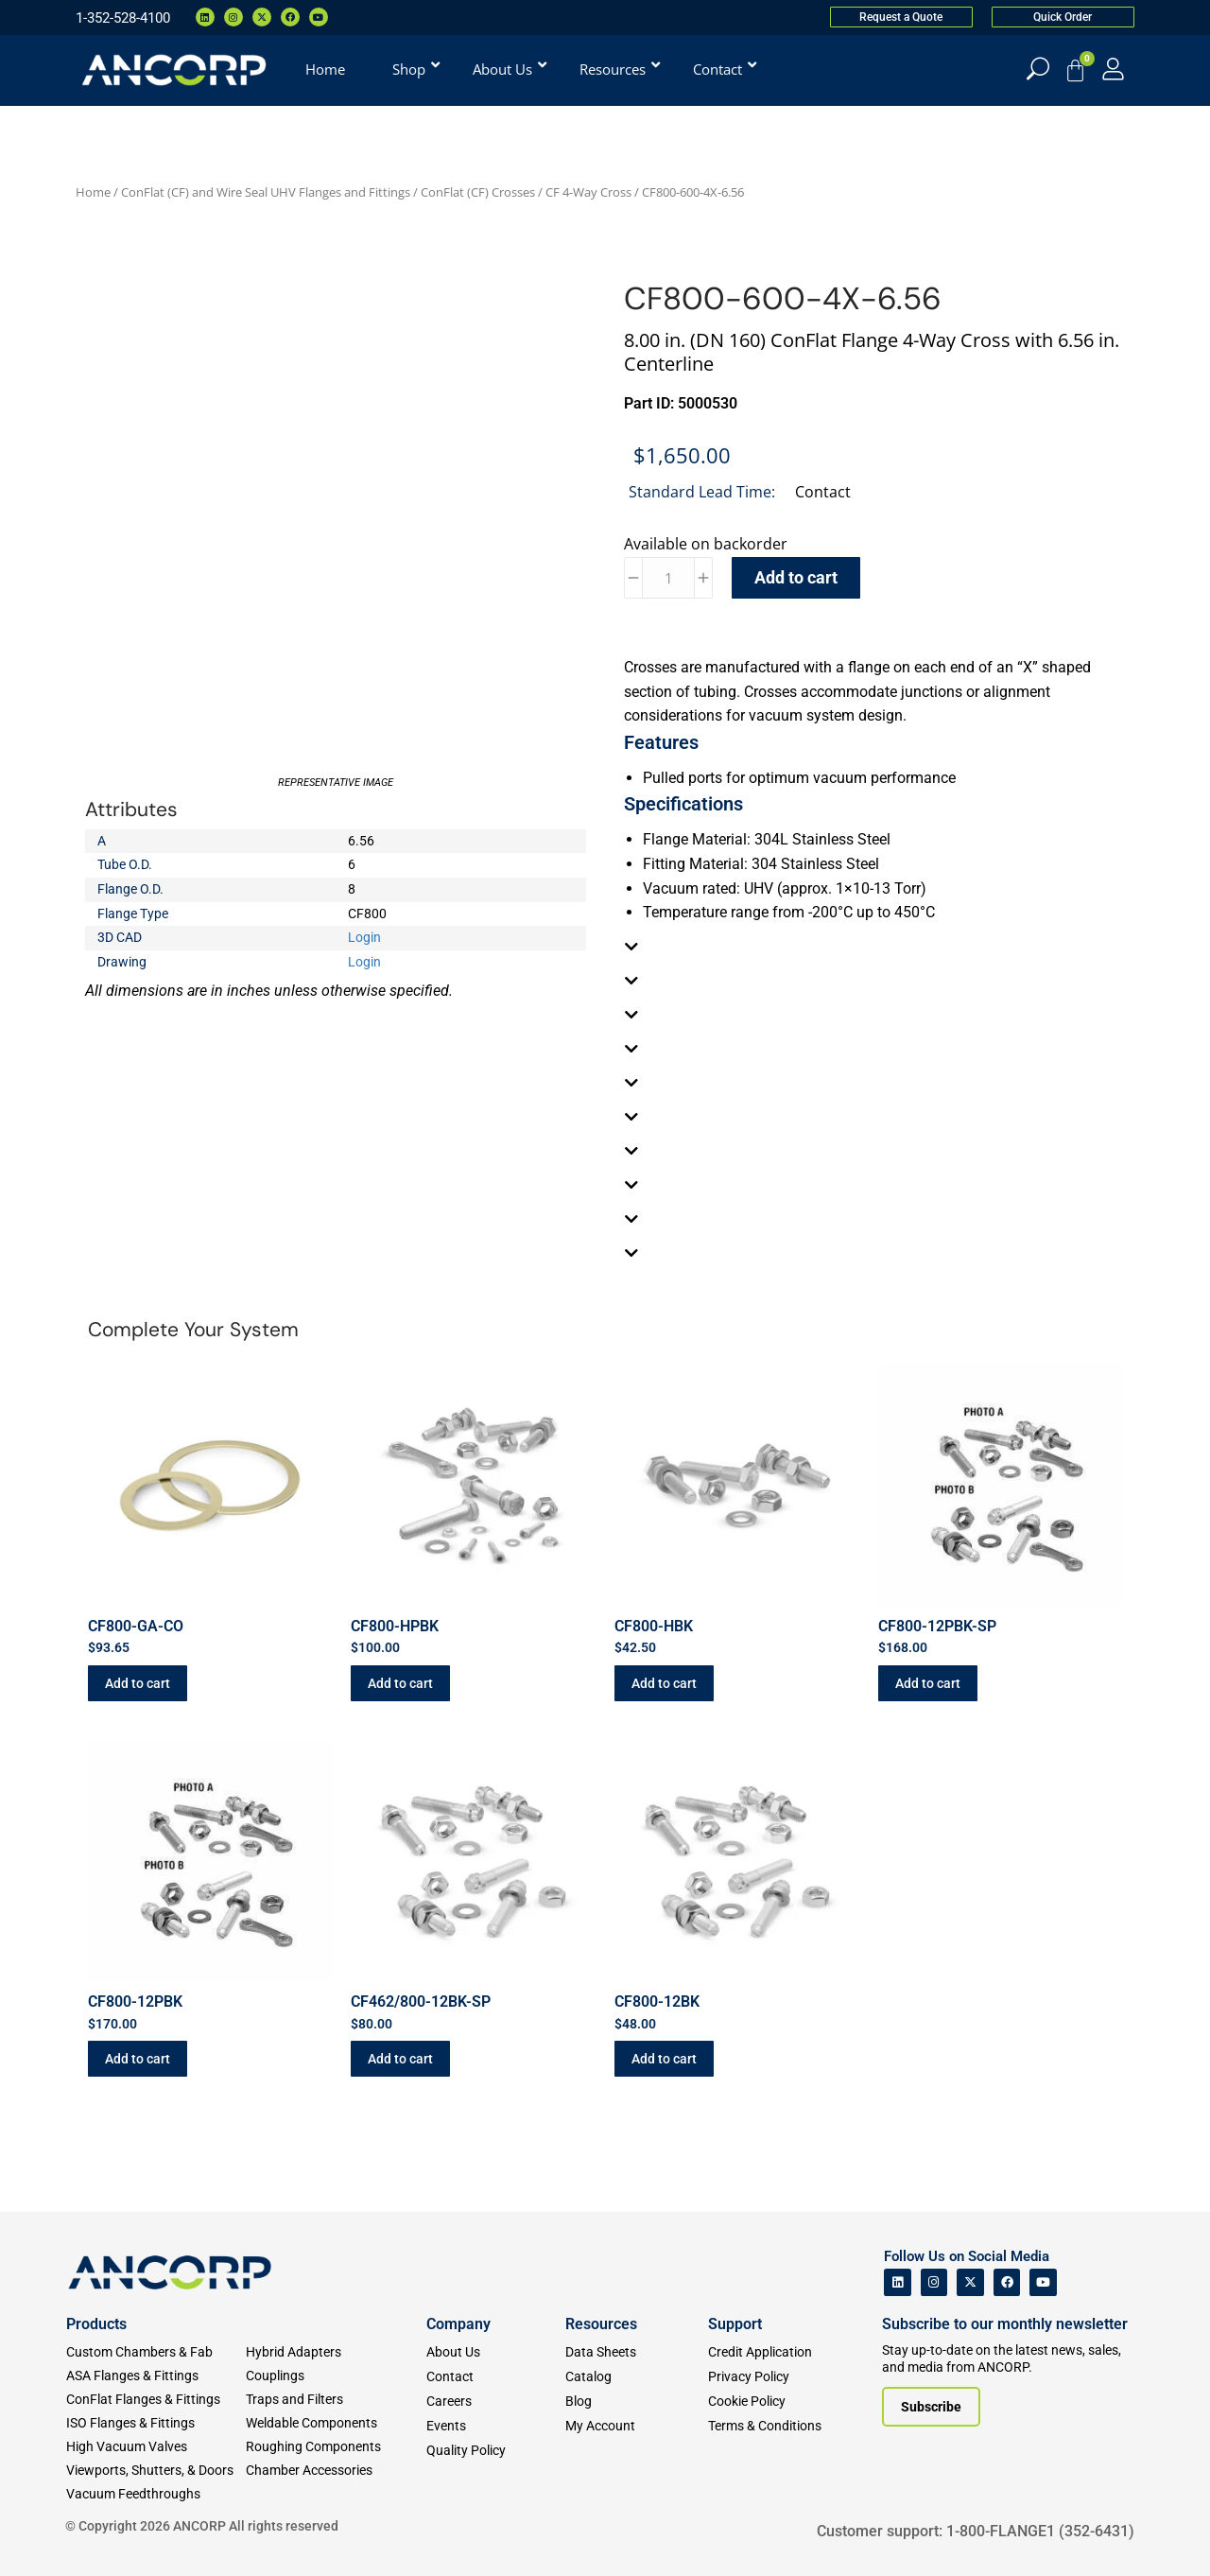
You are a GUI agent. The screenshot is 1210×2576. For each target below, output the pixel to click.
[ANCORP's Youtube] (1043, 2282)
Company (458, 2324)
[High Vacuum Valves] (156, 2447)
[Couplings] (335, 2376)
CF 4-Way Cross (588, 191)
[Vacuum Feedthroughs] (156, 2494)
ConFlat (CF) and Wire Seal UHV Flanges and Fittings (265, 191)
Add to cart (796, 577)
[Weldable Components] (335, 2423)
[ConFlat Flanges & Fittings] (156, 2400)
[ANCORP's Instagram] (934, 2282)
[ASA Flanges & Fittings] (156, 2376)
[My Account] (1113, 68)
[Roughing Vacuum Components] (335, 2447)
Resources (601, 2324)
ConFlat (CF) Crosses (478, 191)
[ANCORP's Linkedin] (897, 2282)
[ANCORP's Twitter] (970, 2282)
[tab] (874, 947)
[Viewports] (156, 2470)
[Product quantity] (668, 578)
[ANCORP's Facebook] (1007, 2282)
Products (96, 2324)
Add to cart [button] (137, 1683)
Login (364, 937)
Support (735, 2324)
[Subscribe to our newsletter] (931, 2407)
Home (93, 191)
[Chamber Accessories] (335, 2470)
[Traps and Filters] (335, 2400)
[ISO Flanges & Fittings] (156, 2423)
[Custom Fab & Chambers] (156, 2352)
